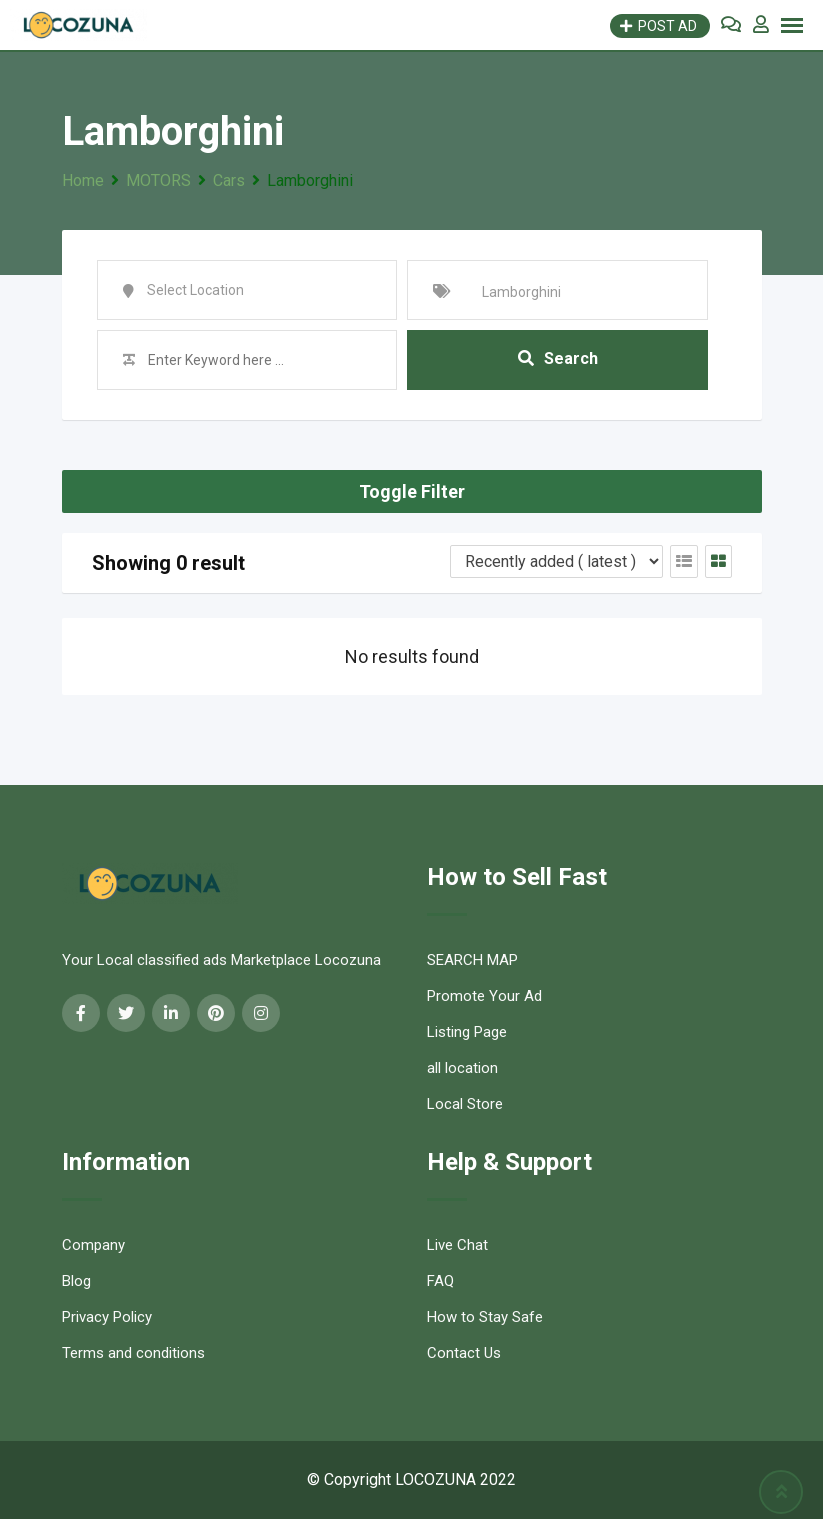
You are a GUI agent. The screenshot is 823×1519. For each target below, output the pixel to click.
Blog (76, 1281)
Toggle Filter (412, 491)
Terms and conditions (133, 1353)
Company (93, 1245)
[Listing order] (556, 561)
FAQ (440, 1281)
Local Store (465, 1104)
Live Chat (457, 1245)
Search (558, 359)
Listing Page (467, 1032)
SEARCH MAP (472, 960)
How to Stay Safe (485, 1317)
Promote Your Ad (484, 996)
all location (462, 1068)
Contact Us (464, 1353)
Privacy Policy (107, 1317)
